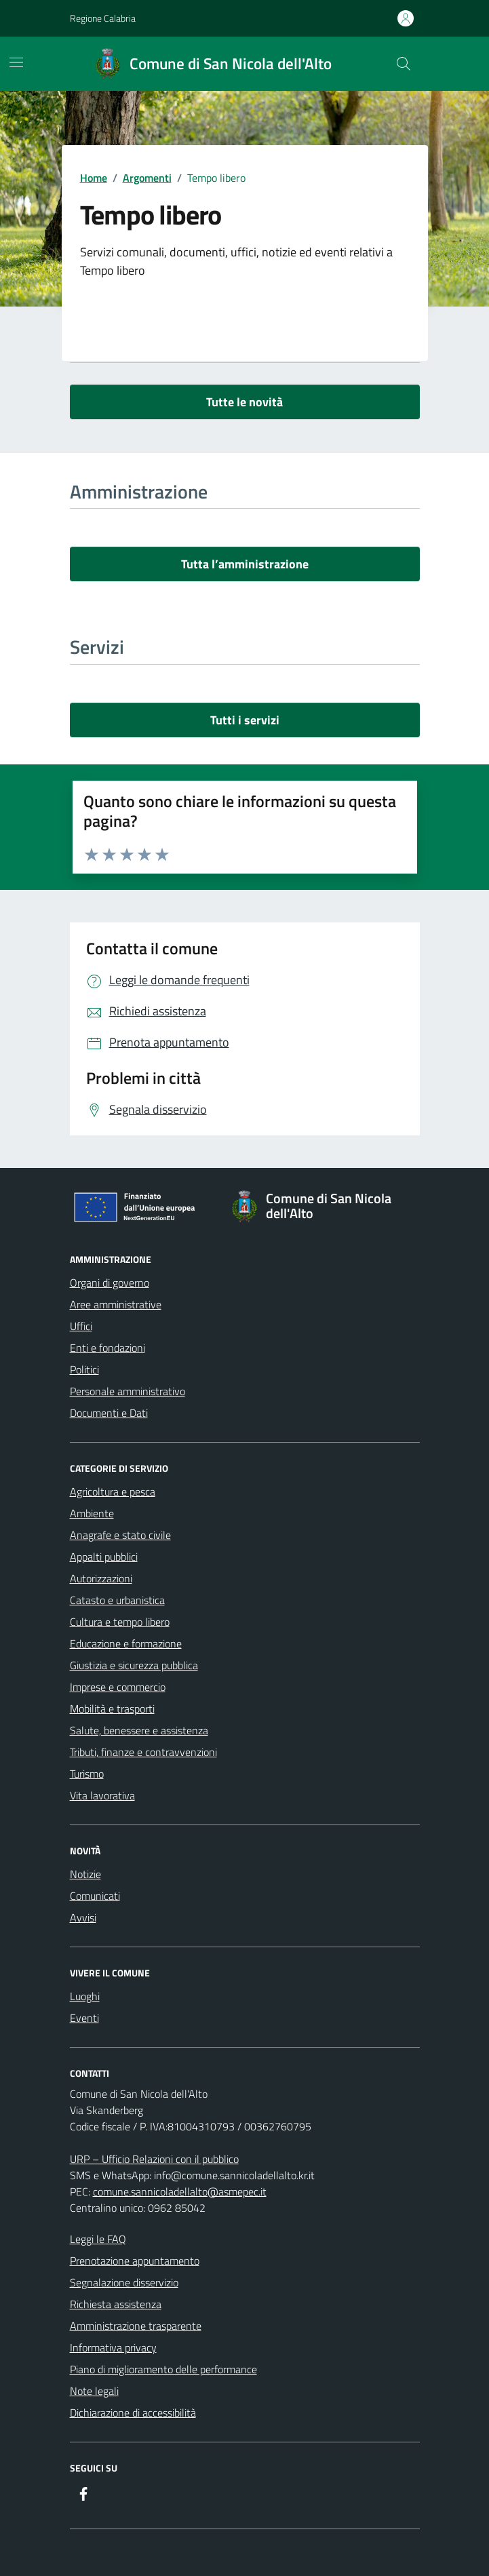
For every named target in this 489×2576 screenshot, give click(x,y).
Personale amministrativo (127, 1391)
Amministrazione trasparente (135, 2326)
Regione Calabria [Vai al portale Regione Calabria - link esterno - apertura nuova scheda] (103, 18)
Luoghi (85, 1996)
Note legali (94, 2391)
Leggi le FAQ (98, 2239)
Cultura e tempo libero (120, 1622)
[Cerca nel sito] (403, 63)
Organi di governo (109, 1282)
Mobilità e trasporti (112, 1708)
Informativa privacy (113, 2347)
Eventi (84, 2018)
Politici (84, 1369)
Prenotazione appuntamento (134, 2260)
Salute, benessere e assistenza (139, 1730)
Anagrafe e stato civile (120, 1535)
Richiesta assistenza (115, 2304)
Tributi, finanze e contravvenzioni (143, 1752)
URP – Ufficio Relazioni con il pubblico (154, 2159)
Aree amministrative (115, 1304)
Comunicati (95, 1896)
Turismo (87, 1773)
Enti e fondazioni (107, 1348)
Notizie (85, 1874)
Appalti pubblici (104, 1556)
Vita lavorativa (102, 1795)
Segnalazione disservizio (124, 2282)
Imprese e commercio (117, 1687)
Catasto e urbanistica (117, 1600)
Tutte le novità (244, 402)
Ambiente (92, 1513)
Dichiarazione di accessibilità (133, 2412)
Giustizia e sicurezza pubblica (134, 1665)
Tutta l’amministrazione (245, 564)
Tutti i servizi (244, 720)
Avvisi (83, 1917)
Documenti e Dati (109, 1413)
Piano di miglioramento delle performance (163, 2369)
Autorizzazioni (101, 1578)
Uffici (81, 1326)
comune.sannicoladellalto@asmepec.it (180, 2191)
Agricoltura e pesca (112, 1491)
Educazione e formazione (126, 1643)
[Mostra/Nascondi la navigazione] (16, 62)
